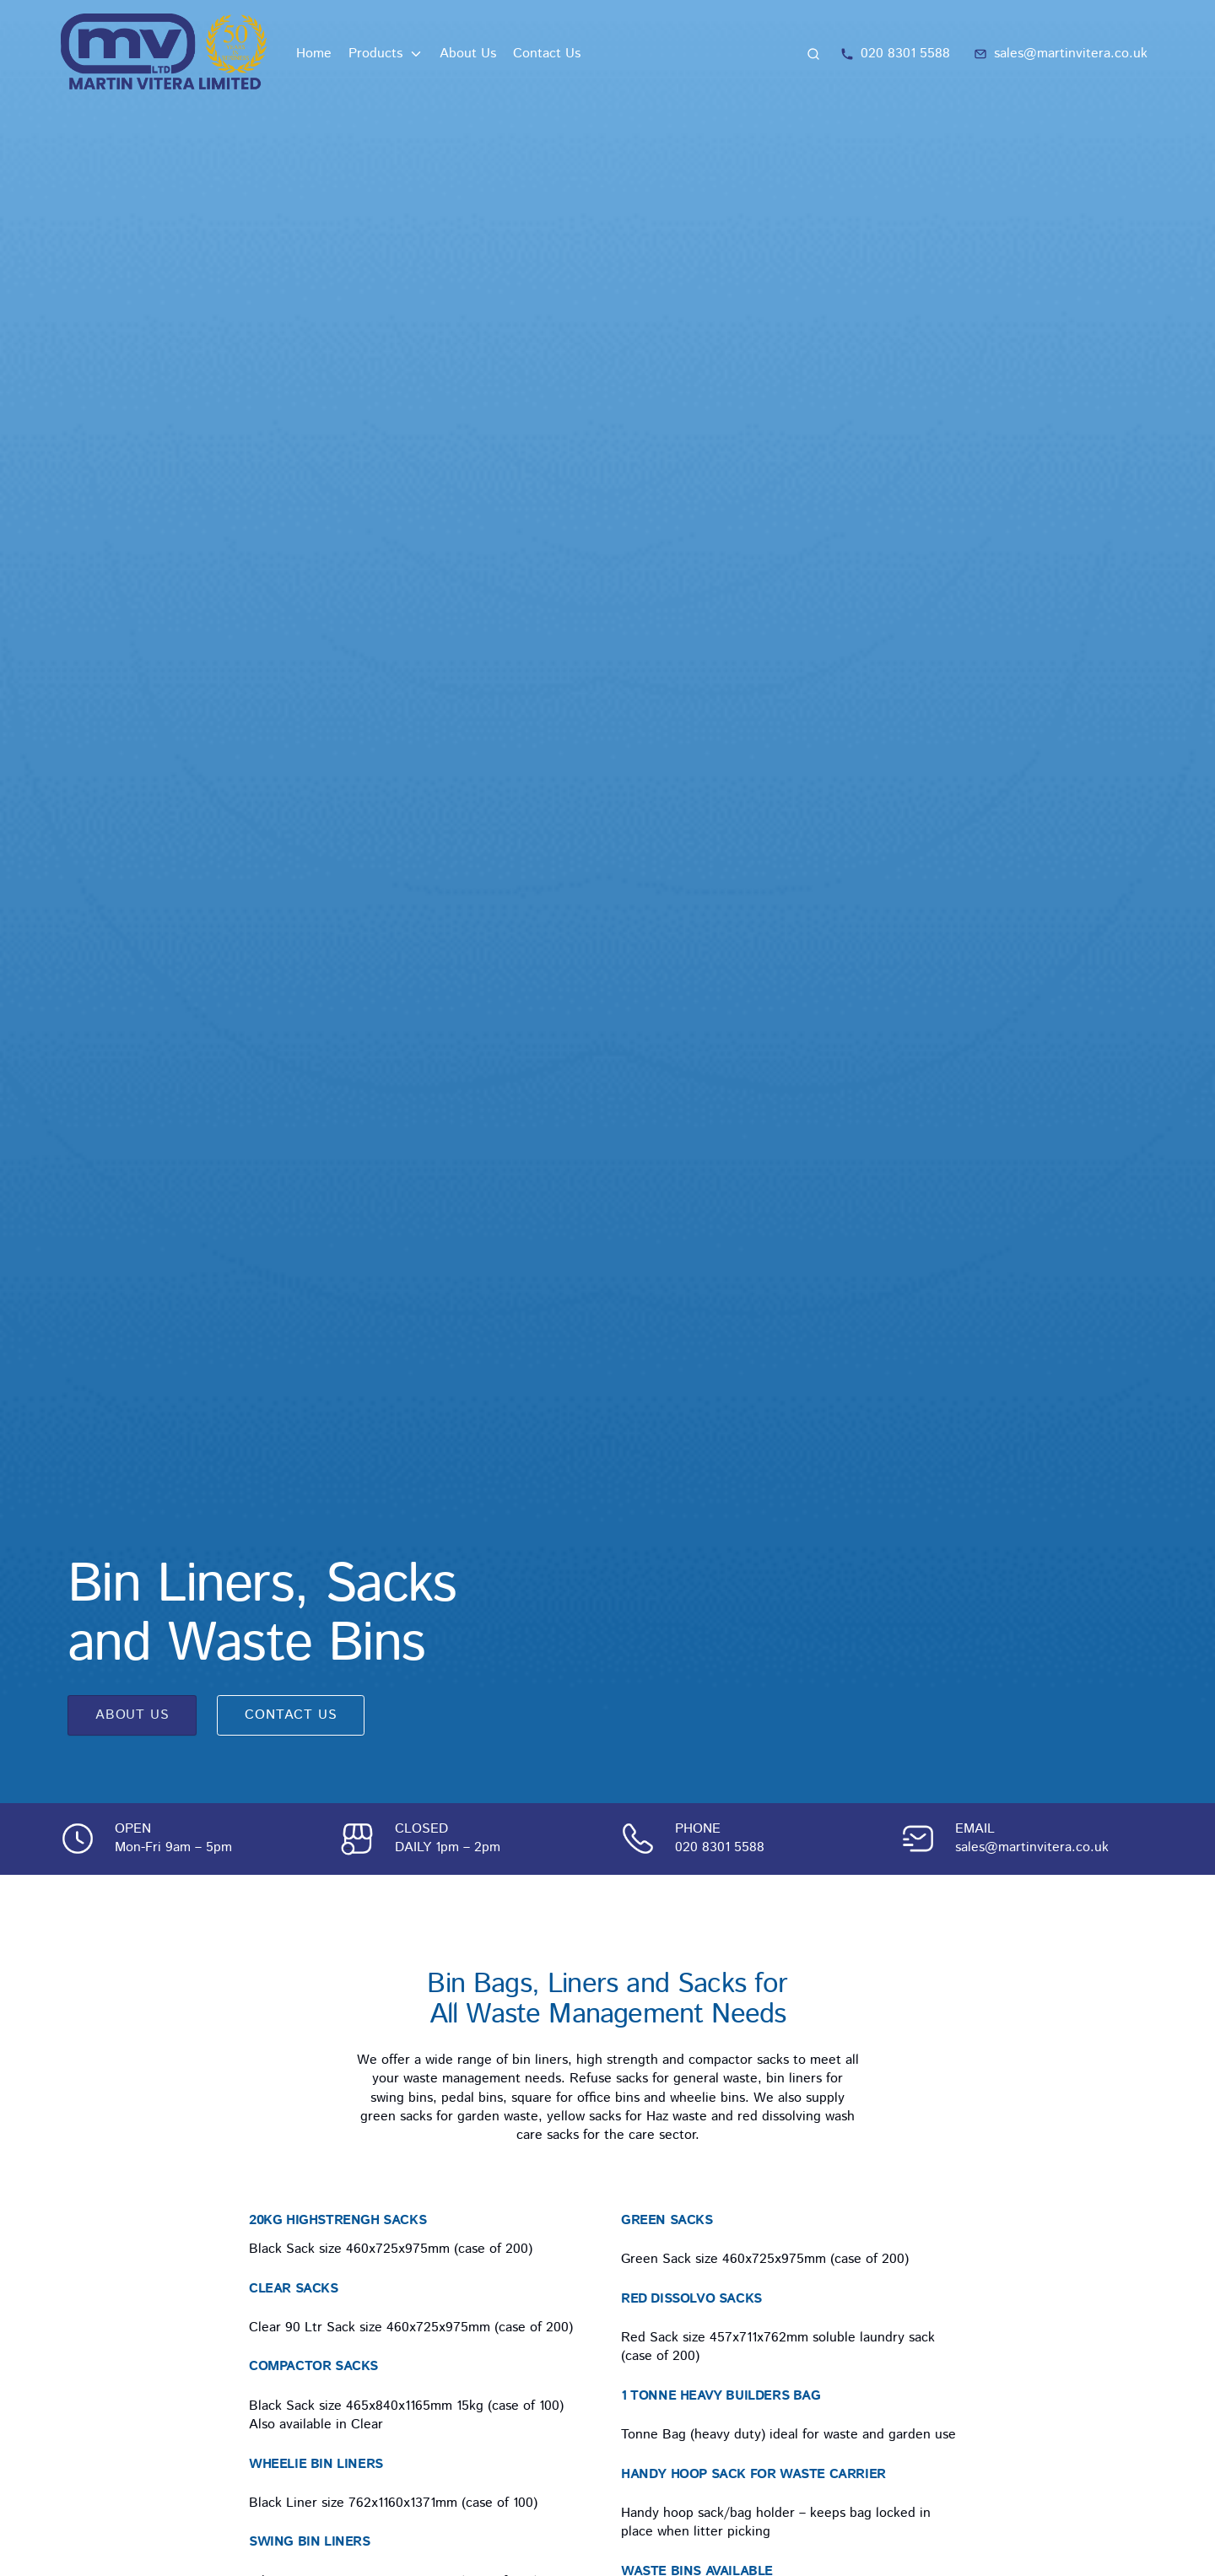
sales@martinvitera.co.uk (1032, 1847)
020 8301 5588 (719, 1847)
